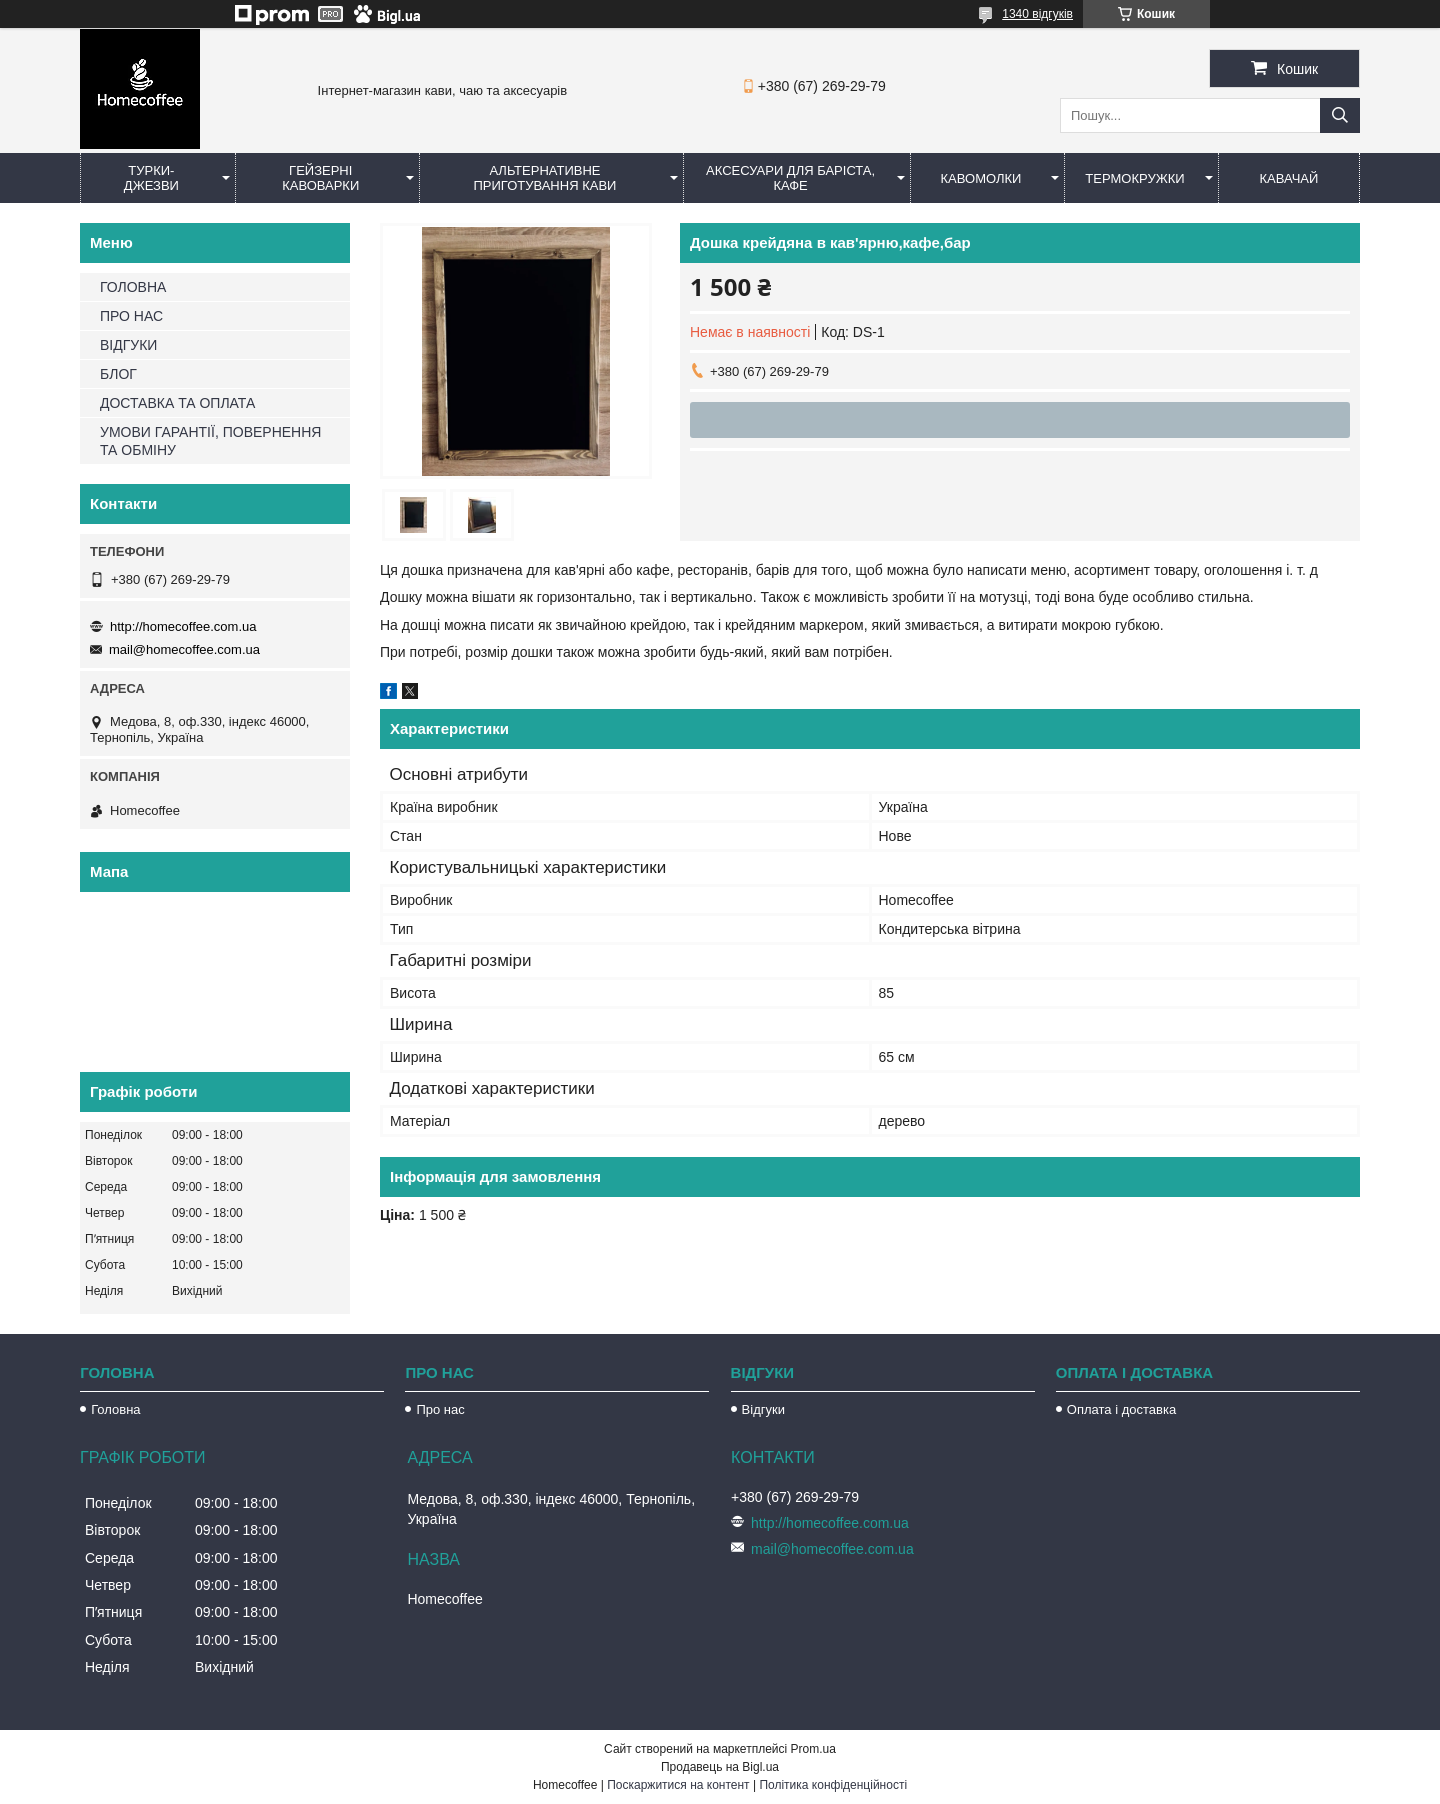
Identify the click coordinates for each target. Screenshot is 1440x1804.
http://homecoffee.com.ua (183, 626)
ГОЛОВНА (133, 287)
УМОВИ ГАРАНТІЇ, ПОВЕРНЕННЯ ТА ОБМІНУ (210, 441)
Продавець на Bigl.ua (720, 1767)
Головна (115, 1409)
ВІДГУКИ (128, 345)
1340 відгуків (1037, 14)
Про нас (440, 1409)
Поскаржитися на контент (678, 1785)
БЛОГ (118, 374)
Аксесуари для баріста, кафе (790, 178)
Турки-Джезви (151, 178)
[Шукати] (1340, 115)
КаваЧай (1289, 178)
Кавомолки (981, 178)
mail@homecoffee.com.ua (184, 649)
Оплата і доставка (1121, 1409)
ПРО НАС (131, 316)
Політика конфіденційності (833, 1785)
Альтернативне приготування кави (544, 178)
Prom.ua (813, 1749)
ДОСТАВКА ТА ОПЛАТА (177, 403)
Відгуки (763, 1409)
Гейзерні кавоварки (320, 178)
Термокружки (1134, 178)
